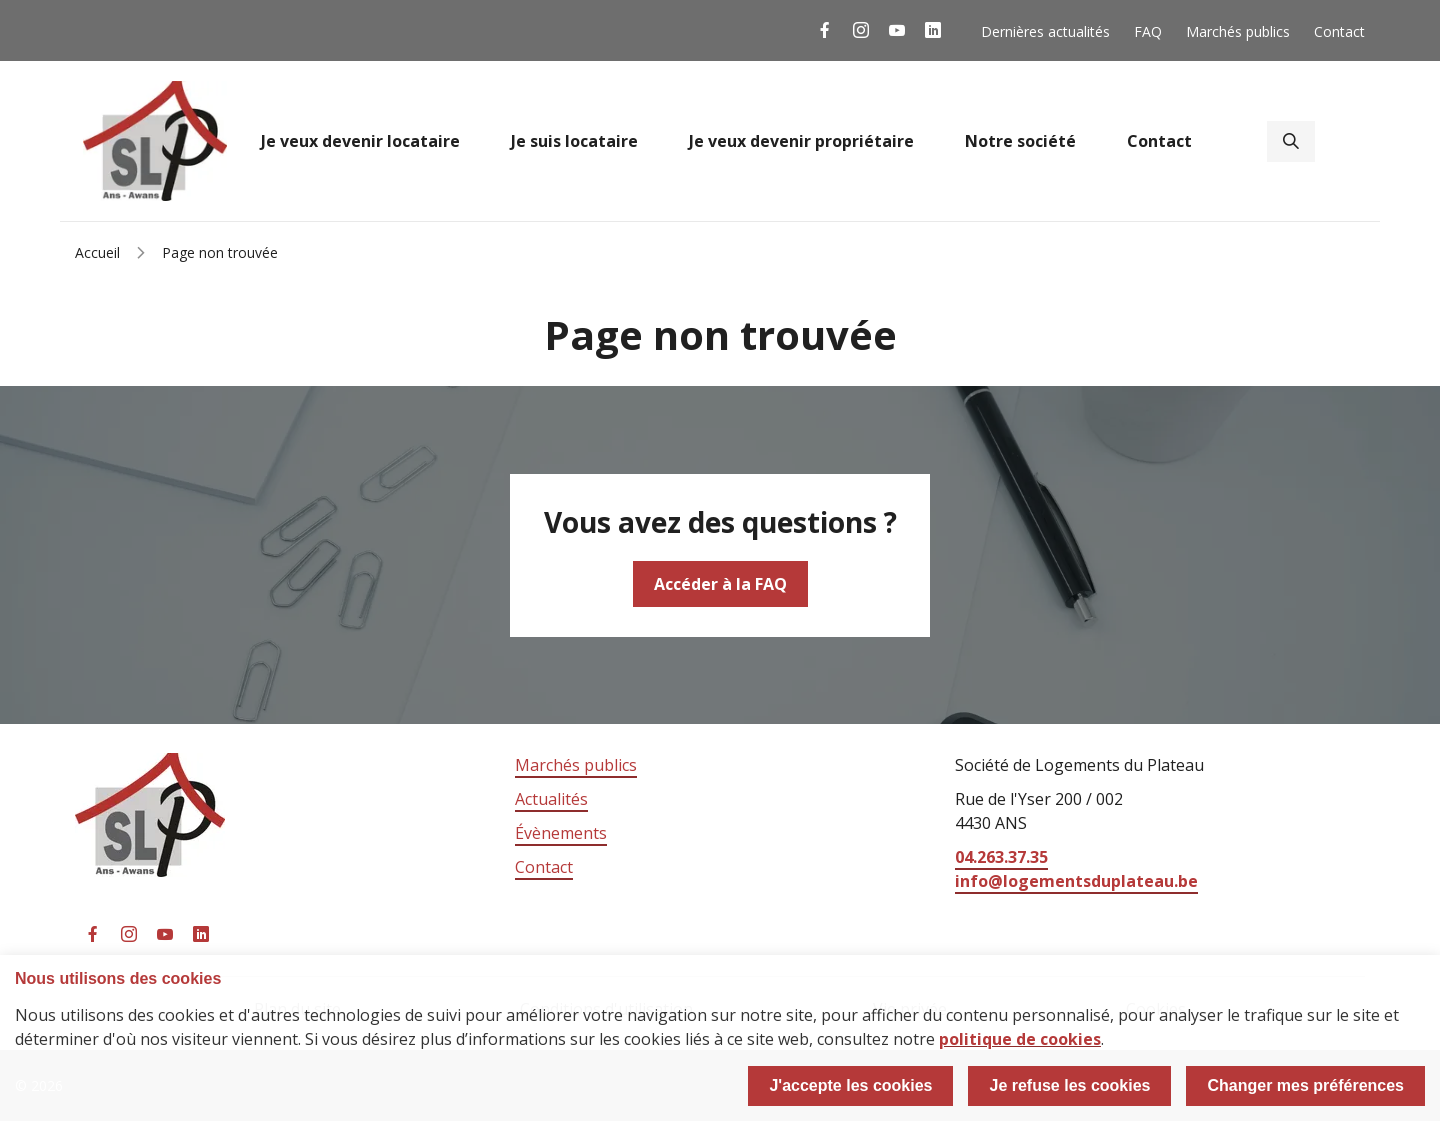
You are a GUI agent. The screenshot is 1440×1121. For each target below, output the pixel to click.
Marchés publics (1238, 31)
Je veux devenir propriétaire (801, 141)
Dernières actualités (1045, 31)
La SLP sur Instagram (861, 30)
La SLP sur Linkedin (933, 30)
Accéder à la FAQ (720, 584)
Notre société (1020, 141)
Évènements (561, 833)
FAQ (1148, 31)
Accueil (97, 252)
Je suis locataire (574, 141)
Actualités (551, 799)
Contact (1339, 31)
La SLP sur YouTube (897, 30)
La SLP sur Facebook (825, 30)
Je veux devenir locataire (360, 141)
